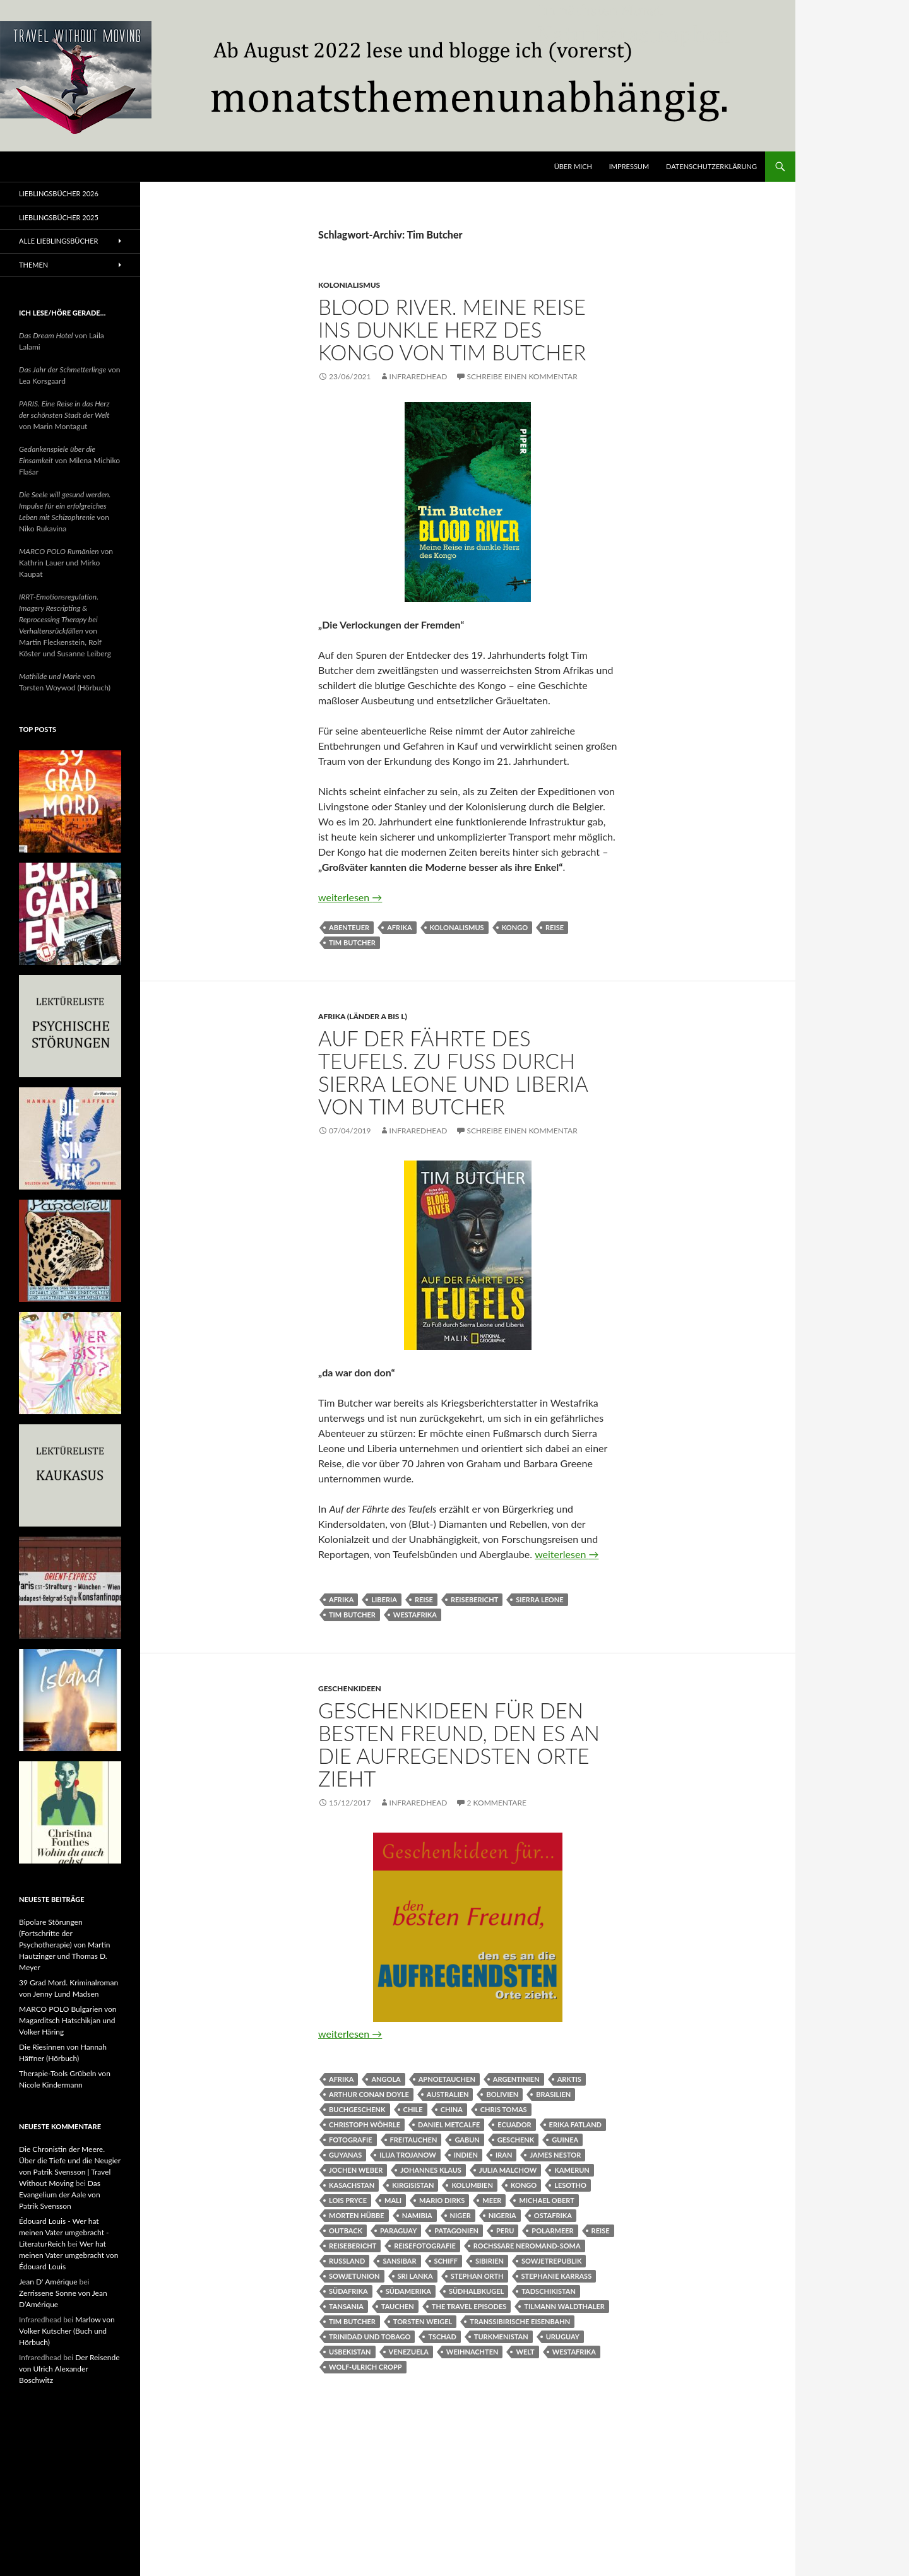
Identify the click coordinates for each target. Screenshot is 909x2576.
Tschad (442, 2336)
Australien (448, 2094)
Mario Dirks (442, 2200)
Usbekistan (350, 2352)
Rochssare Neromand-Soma (527, 2246)
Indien (466, 2155)
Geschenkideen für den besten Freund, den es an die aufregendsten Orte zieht (459, 1744)
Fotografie (350, 2140)
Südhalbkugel (476, 2291)
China (452, 2109)
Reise (554, 927)
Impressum (629, 166)
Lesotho (570, 2185)
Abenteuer (349, 927)
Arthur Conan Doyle (369, 2094)
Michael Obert (546, 2200)
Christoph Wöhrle (364, 2124)
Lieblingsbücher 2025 (58, 217)
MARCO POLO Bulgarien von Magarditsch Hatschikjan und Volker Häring (67, 2020)
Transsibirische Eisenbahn (520, 2321)
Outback (345, 2230)
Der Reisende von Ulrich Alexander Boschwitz (69, 2369)
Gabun (466, 2140)
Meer (491, 2200)
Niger (460, 2215)
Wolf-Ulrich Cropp (365, 2367)
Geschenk (515, 2140)
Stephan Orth (477, 2276)
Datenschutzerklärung (711, 166)
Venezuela (409, 2352)
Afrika (399, 927)
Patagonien (456, 2230)
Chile (413, 2109)
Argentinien (516, 2079)
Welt (525, 2352)
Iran (504, 2155)
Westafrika (415, 1614)
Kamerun (572, 2170)
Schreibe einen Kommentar (522, 376)
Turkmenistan (501, 2336)
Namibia (417, 2215)
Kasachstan (351, 2185)
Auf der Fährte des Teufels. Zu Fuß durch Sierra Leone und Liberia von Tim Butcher (453, 1072)
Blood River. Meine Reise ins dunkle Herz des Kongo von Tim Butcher (452, 329)
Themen (33, 265)
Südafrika (348, 2291)
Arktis (569, 2079)
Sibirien (489, 2261)
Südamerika (408, 2291)
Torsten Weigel (423, 2321)
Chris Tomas (503, 2109)
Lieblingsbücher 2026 (58, 193)
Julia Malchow (508, 2170)
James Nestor (555, 2155)
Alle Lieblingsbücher (58, 241)
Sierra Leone (539, 1599)
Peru (505, 2230)
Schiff (446, 2261)
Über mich (573, 166)
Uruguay (562, 2336)
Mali (392, 2200)
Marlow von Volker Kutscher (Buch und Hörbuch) (67, 2331)
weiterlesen (350, 897)
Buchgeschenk (357, 2109)
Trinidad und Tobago (369, 2336)
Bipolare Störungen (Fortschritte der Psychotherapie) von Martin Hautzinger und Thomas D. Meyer (64, 1944)
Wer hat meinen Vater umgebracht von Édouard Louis (68, 2255)
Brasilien (553, 2094)
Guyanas (345, 2155)
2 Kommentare (496, 1802)
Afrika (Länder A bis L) (362, 1016)
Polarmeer (552, 2230)
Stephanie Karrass (556, 2276)
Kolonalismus (457, 927)
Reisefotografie (425, 2246)
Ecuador (514, 2124)
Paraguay (398, 2230)
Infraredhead (418, 376)
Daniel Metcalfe (449, 2124)
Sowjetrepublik (551, 2261)
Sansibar (399, 2261)
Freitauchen (413, 2140)
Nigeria (502, 2215)
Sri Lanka (415, 2276)
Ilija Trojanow (407, 2155)
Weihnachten (472, 2352)
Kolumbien (471, 2185)
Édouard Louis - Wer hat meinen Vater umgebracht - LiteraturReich (64, 2232)
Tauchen (397, 2306)
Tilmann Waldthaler (564, 2306)
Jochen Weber (356, 2170)
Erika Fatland (575, 2124)
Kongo (515, 927)
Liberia (384, 1599)
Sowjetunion (354, 2276)
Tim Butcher (352, 942)
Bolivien (502, 2094)
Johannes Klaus (430, 2170)
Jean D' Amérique (48, 2281)
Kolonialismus (349, 285)
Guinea (565, 2140)
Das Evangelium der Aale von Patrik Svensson (59, 2194)
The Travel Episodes (469, 2306)
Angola (385, 2079)
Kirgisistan (413, 2185)
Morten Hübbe (356, 2215)
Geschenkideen (349, 1688)
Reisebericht (474, 1599)
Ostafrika (553, 2215)
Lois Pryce (348, 2200)
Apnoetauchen (447, 2079)
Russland (347, 2261)
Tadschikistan (548, 2291)
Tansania (346, 2306)
